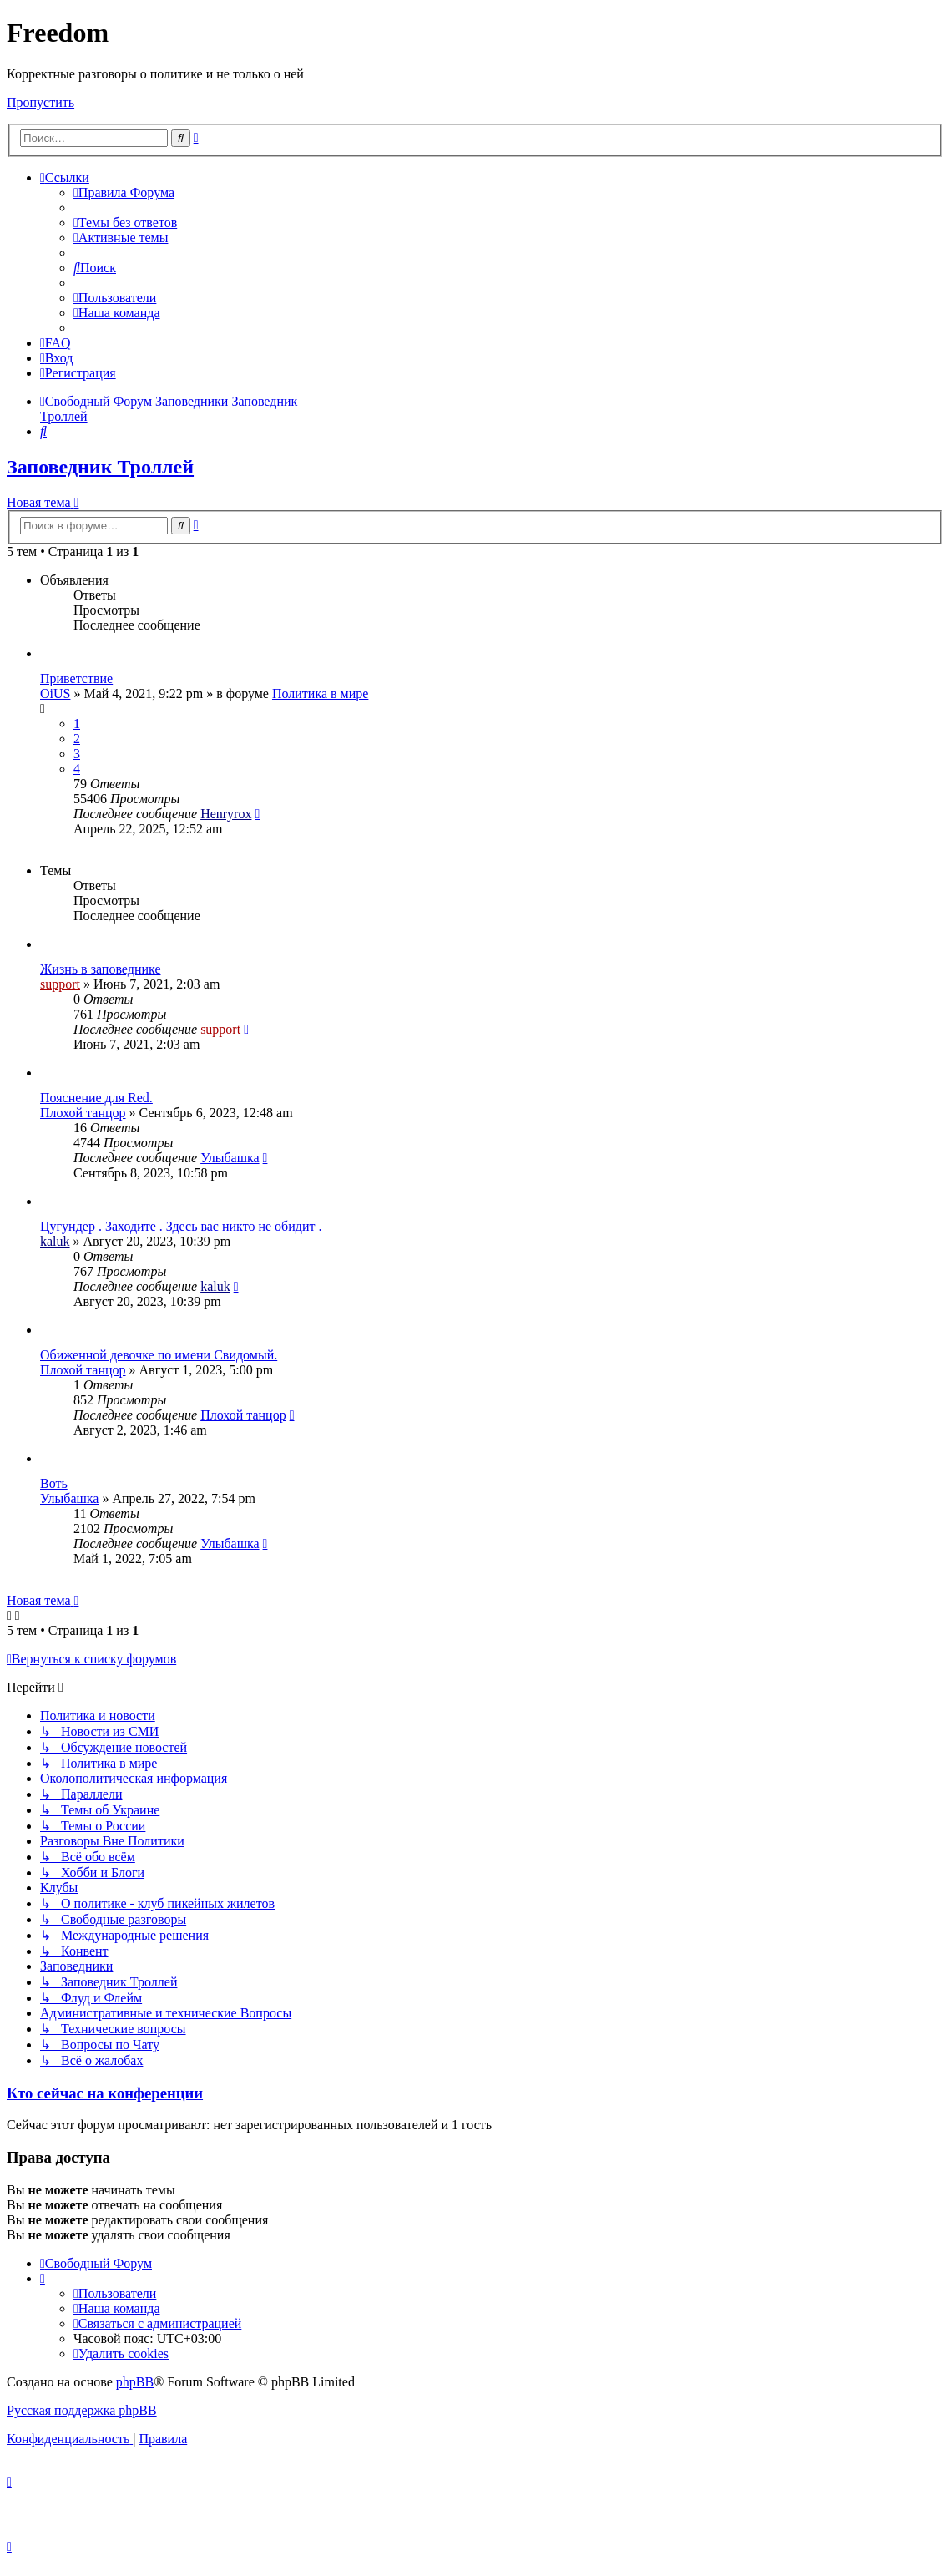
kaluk (55, 1241)
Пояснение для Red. (96, 1098)
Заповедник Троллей (100, 467)
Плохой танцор (83, 1113)
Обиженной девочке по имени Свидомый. (158, 1355)
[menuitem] (123, 192)
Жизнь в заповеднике (100, 969)
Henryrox (225, 814)
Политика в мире (320, 693)
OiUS (55, 693)
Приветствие (76, 678)
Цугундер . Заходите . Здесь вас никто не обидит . (181, 1226)
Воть (54, 1483)
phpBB (135, 2382)
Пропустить (40, 102)
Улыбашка (229, 1158)
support (60, 984)
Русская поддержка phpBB (82, 2410)
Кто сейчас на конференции (105, 2093)
